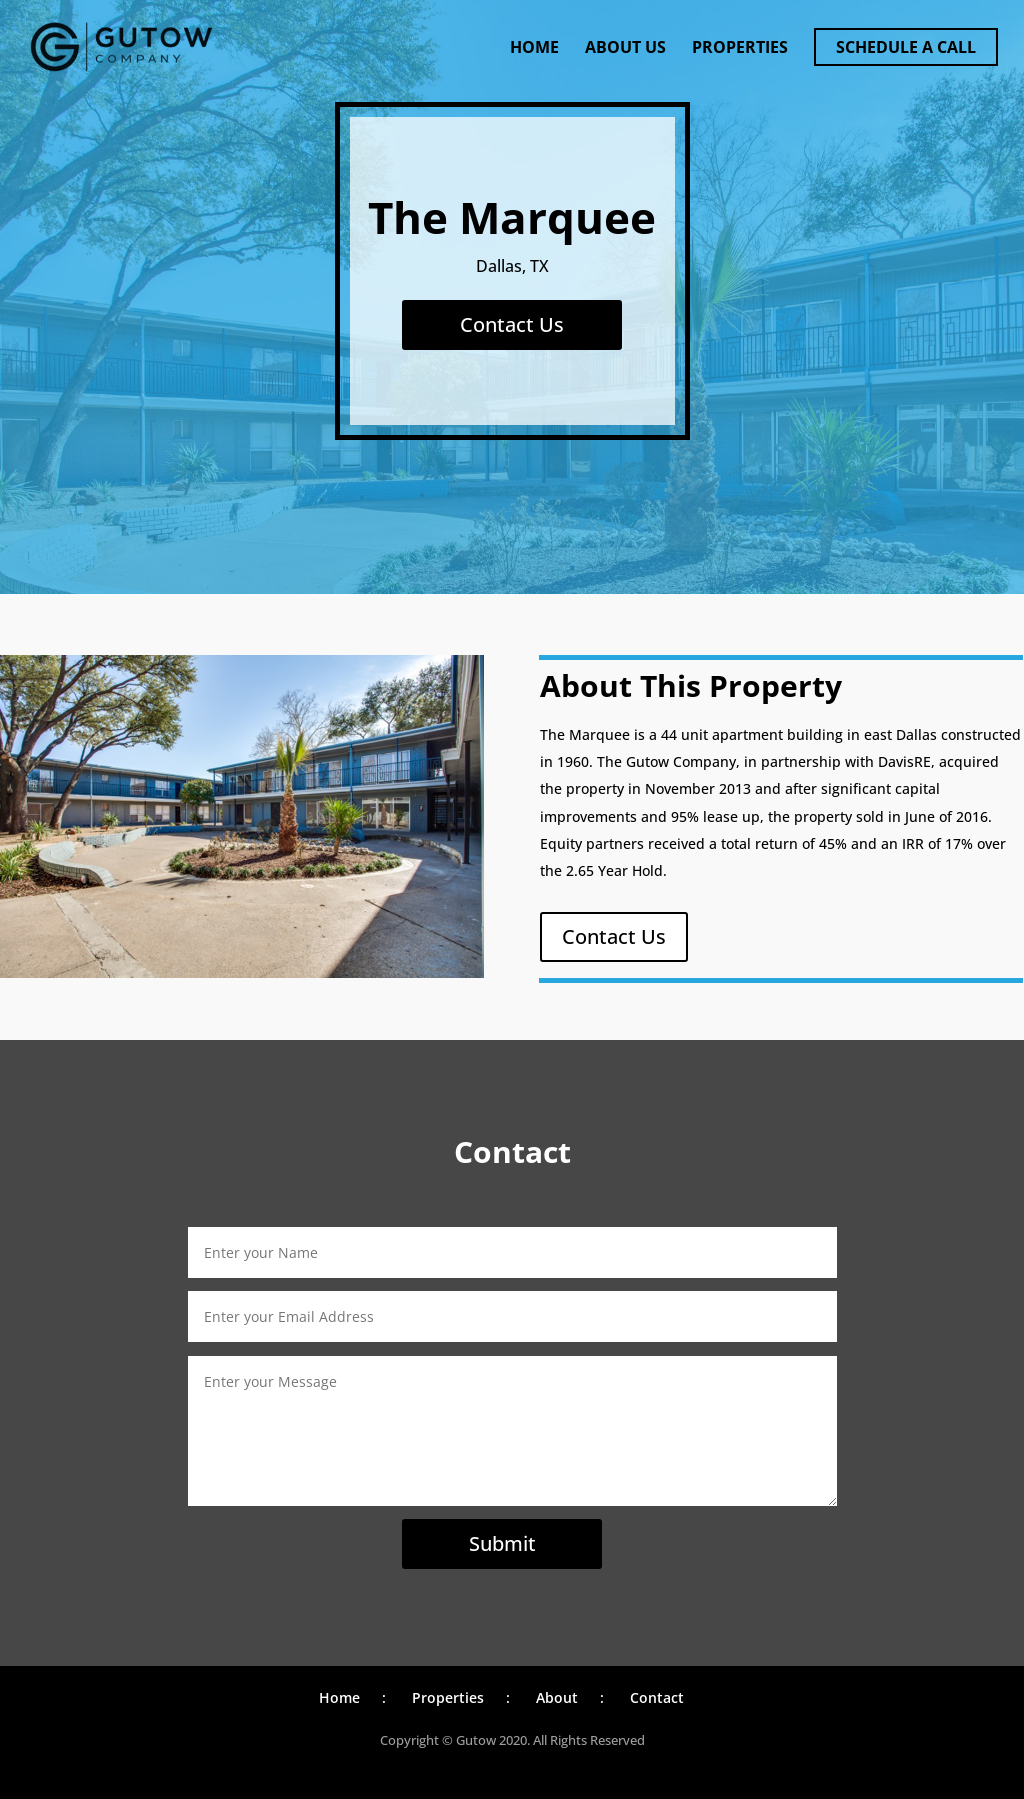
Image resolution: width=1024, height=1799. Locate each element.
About (557, 1697)
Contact (657, 1697)
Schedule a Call (906, 47)
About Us (625, 49)
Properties (740, 49)
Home (534, 49)
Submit (502, 1543)
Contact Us (512, 324)
